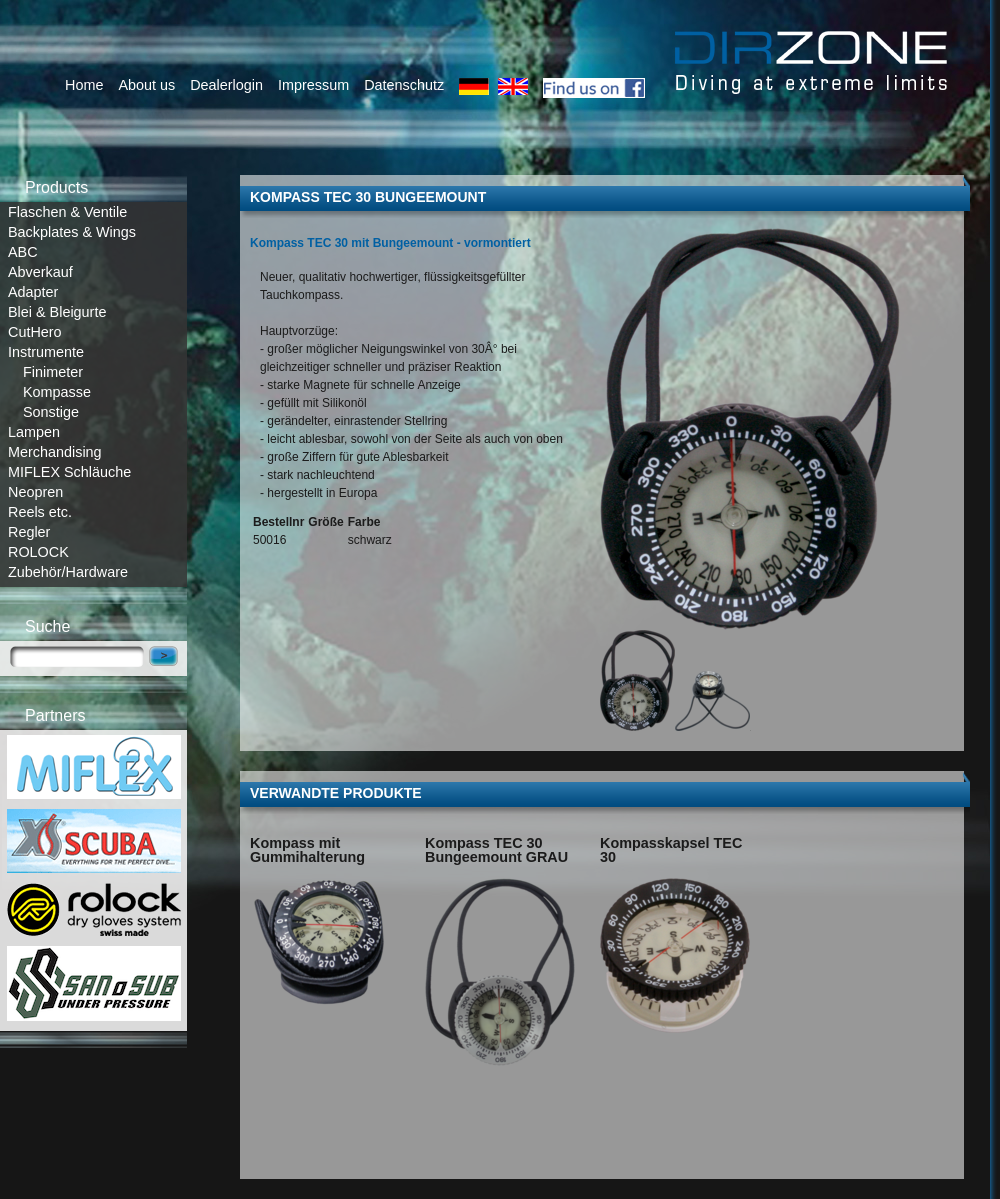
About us (146, 85)
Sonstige (51, 412)
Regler (29, 532)
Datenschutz (404, 85)
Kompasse (57, 392)
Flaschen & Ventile (67, 212)
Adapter (33, 292)
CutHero (35, 332)
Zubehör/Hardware (68, 572)
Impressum (313, 85)
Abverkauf (40, 272)
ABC (23, 252)
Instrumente (46, 352)
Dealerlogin (226, 85)
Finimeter (53, 372)
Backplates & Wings (72, 232)
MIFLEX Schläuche (69, 472)
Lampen (34, 432)
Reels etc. (40, 512)
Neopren (35, 492)
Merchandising (55, 452)
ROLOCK (38, 552)
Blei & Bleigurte (57, 312)
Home (84, 85)
